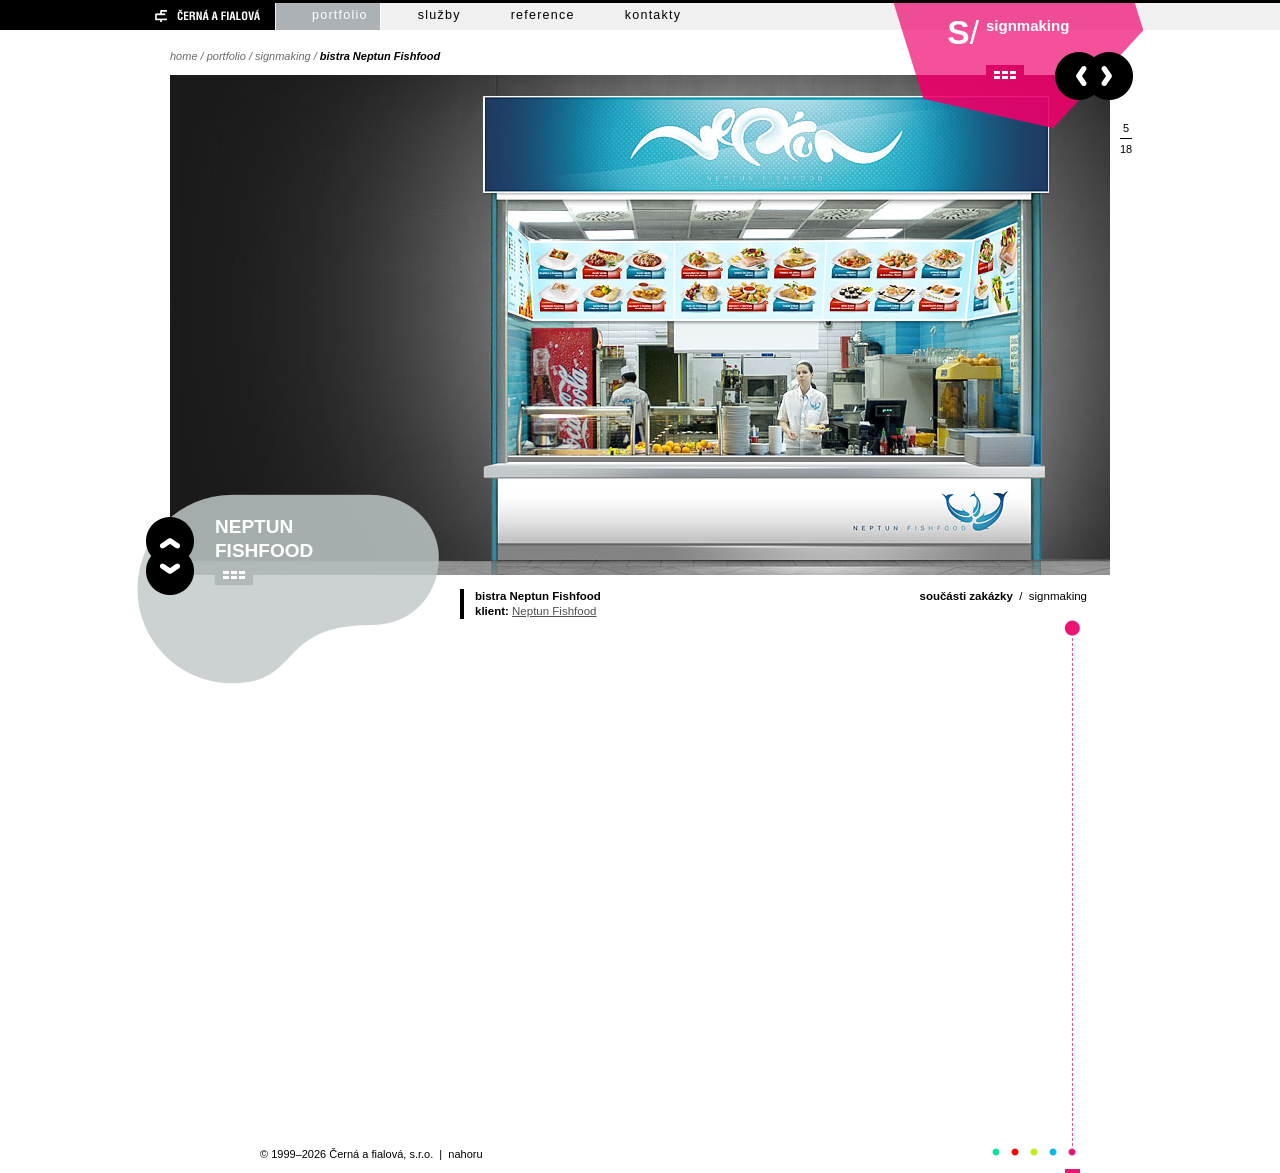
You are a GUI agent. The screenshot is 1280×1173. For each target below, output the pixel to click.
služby (439, 15)
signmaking (283, 56)
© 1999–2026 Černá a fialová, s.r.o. (346, 1154)
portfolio (340, 15)
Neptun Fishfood (554, 611)
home (184, 56)
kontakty (653, 15)
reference (543, 15)
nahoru (465, 1154)
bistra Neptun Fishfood (380, 56)
